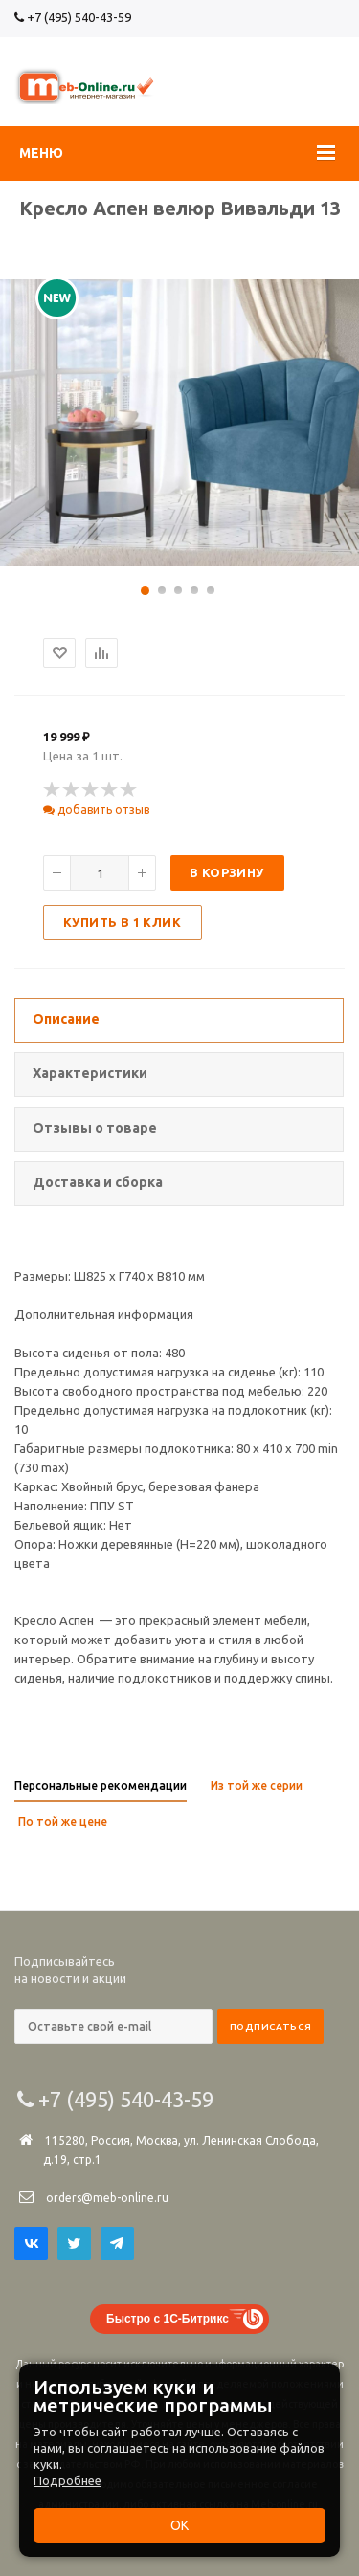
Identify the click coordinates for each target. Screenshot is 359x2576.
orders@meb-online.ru (107, 2197)
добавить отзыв (96, 810)
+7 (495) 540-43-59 (72, 17)
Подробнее (67, 2480)
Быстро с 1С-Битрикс (167, 2318)
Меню (41, 153)
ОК (179, 2525)
